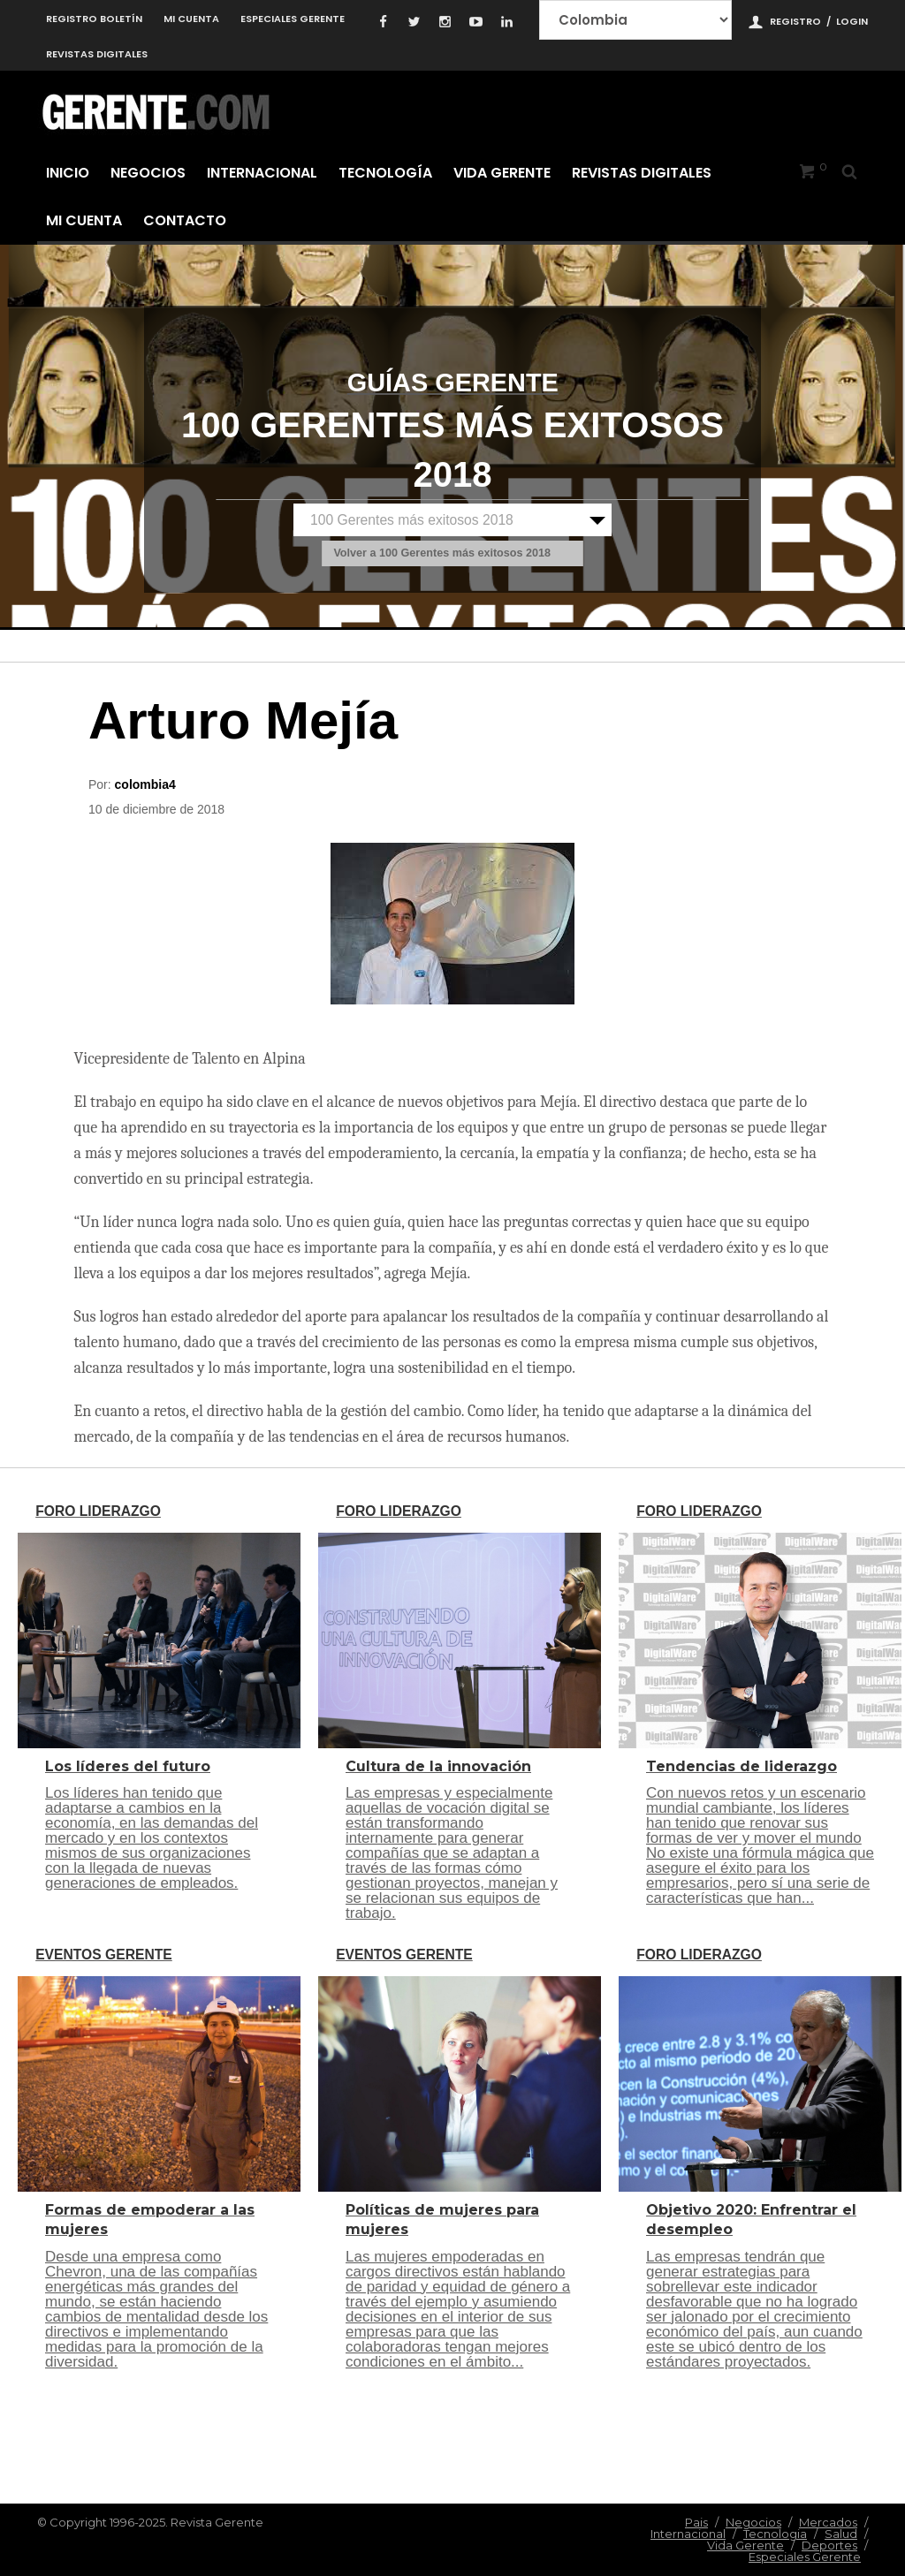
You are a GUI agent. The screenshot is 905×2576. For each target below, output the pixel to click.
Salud (841, 2534)
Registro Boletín (94, 18)
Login (852, 21)
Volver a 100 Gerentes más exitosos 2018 (442, 554)
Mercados (828, 2522)
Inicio (67, 173)
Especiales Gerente (292, 18)
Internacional (262, 173)
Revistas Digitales (97, 54)
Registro (795, 21)
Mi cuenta (191, 18)
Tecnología (385, 173)
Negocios (148, 173)
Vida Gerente (502, 173)
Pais (696, 2522)
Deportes (829, 2545)
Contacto (184, 220)
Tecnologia (775, 2534)
